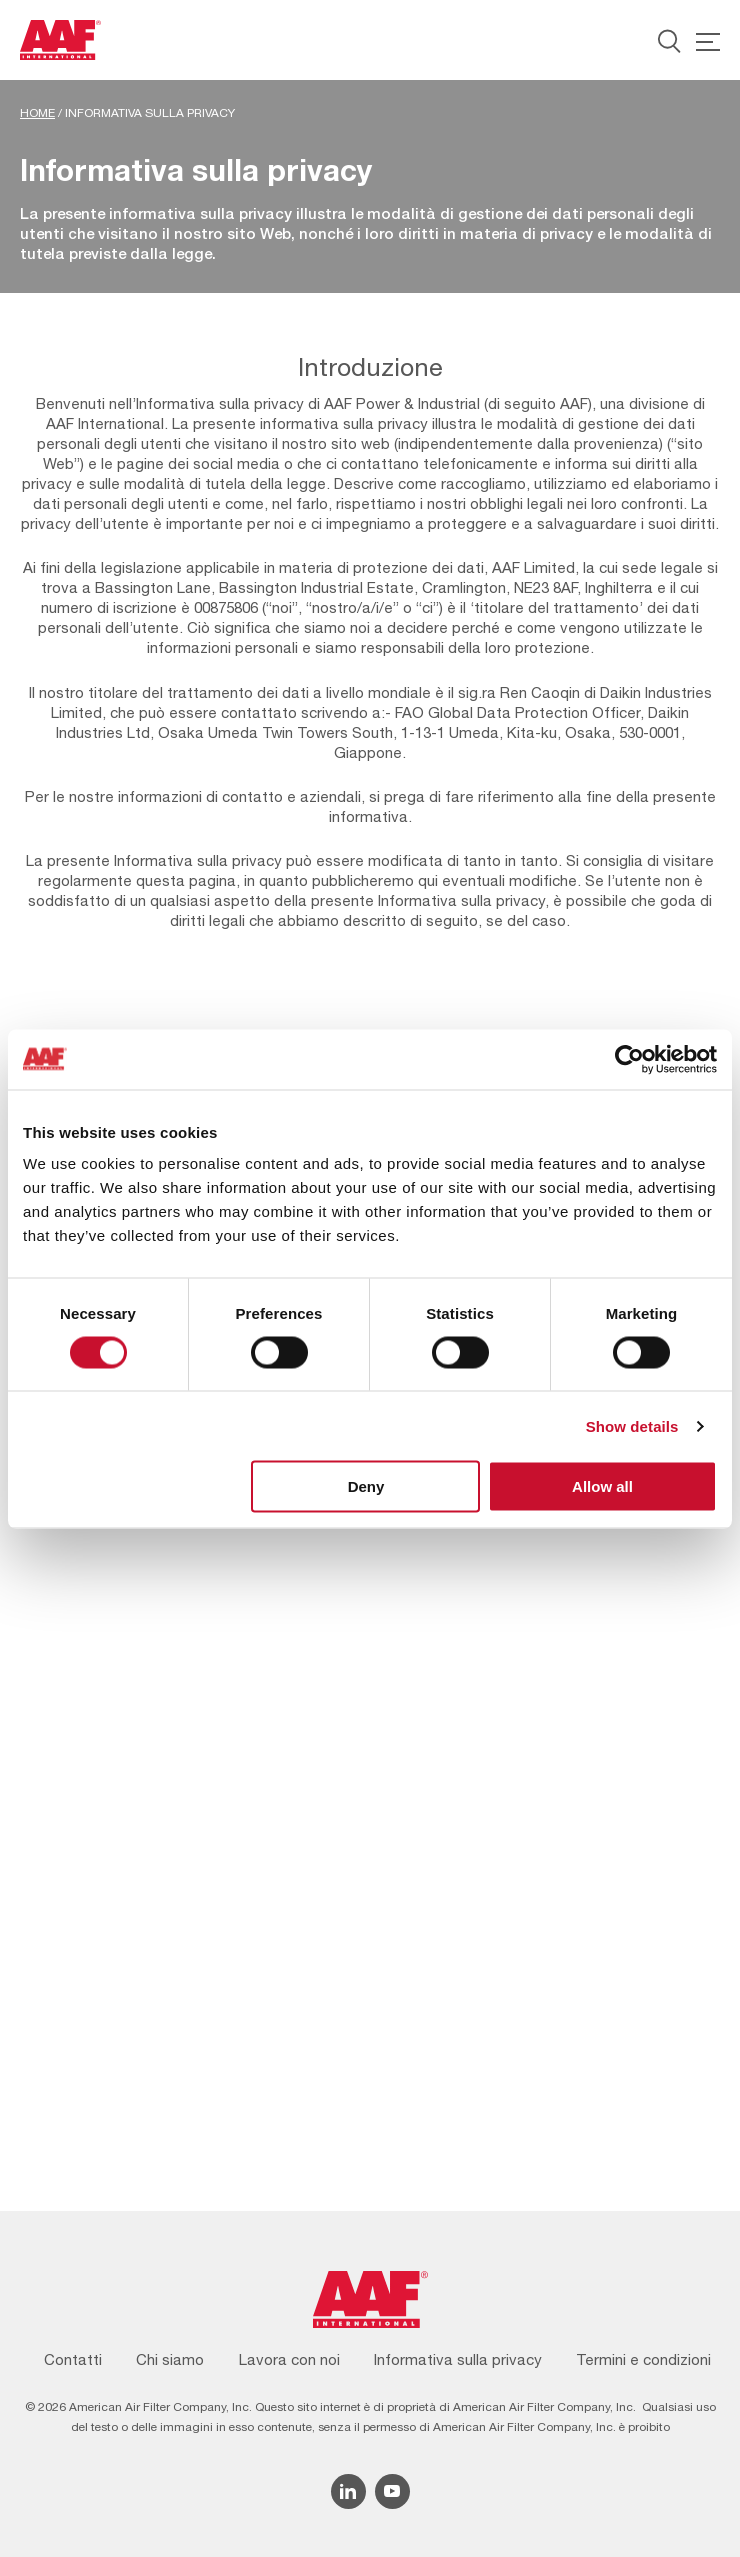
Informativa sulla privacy (458, 2359)
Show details (632, 1425)
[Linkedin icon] (348, 2491)
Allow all (602, 1486)
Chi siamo (170, 2359)
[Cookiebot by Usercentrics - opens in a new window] (629, 1059)
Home (37, 113)
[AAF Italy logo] (60, 40)
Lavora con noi (289, 2359)
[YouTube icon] (392, 2491)
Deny (366, 1486)
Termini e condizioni (643, 2359)
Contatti (73, 2359)
